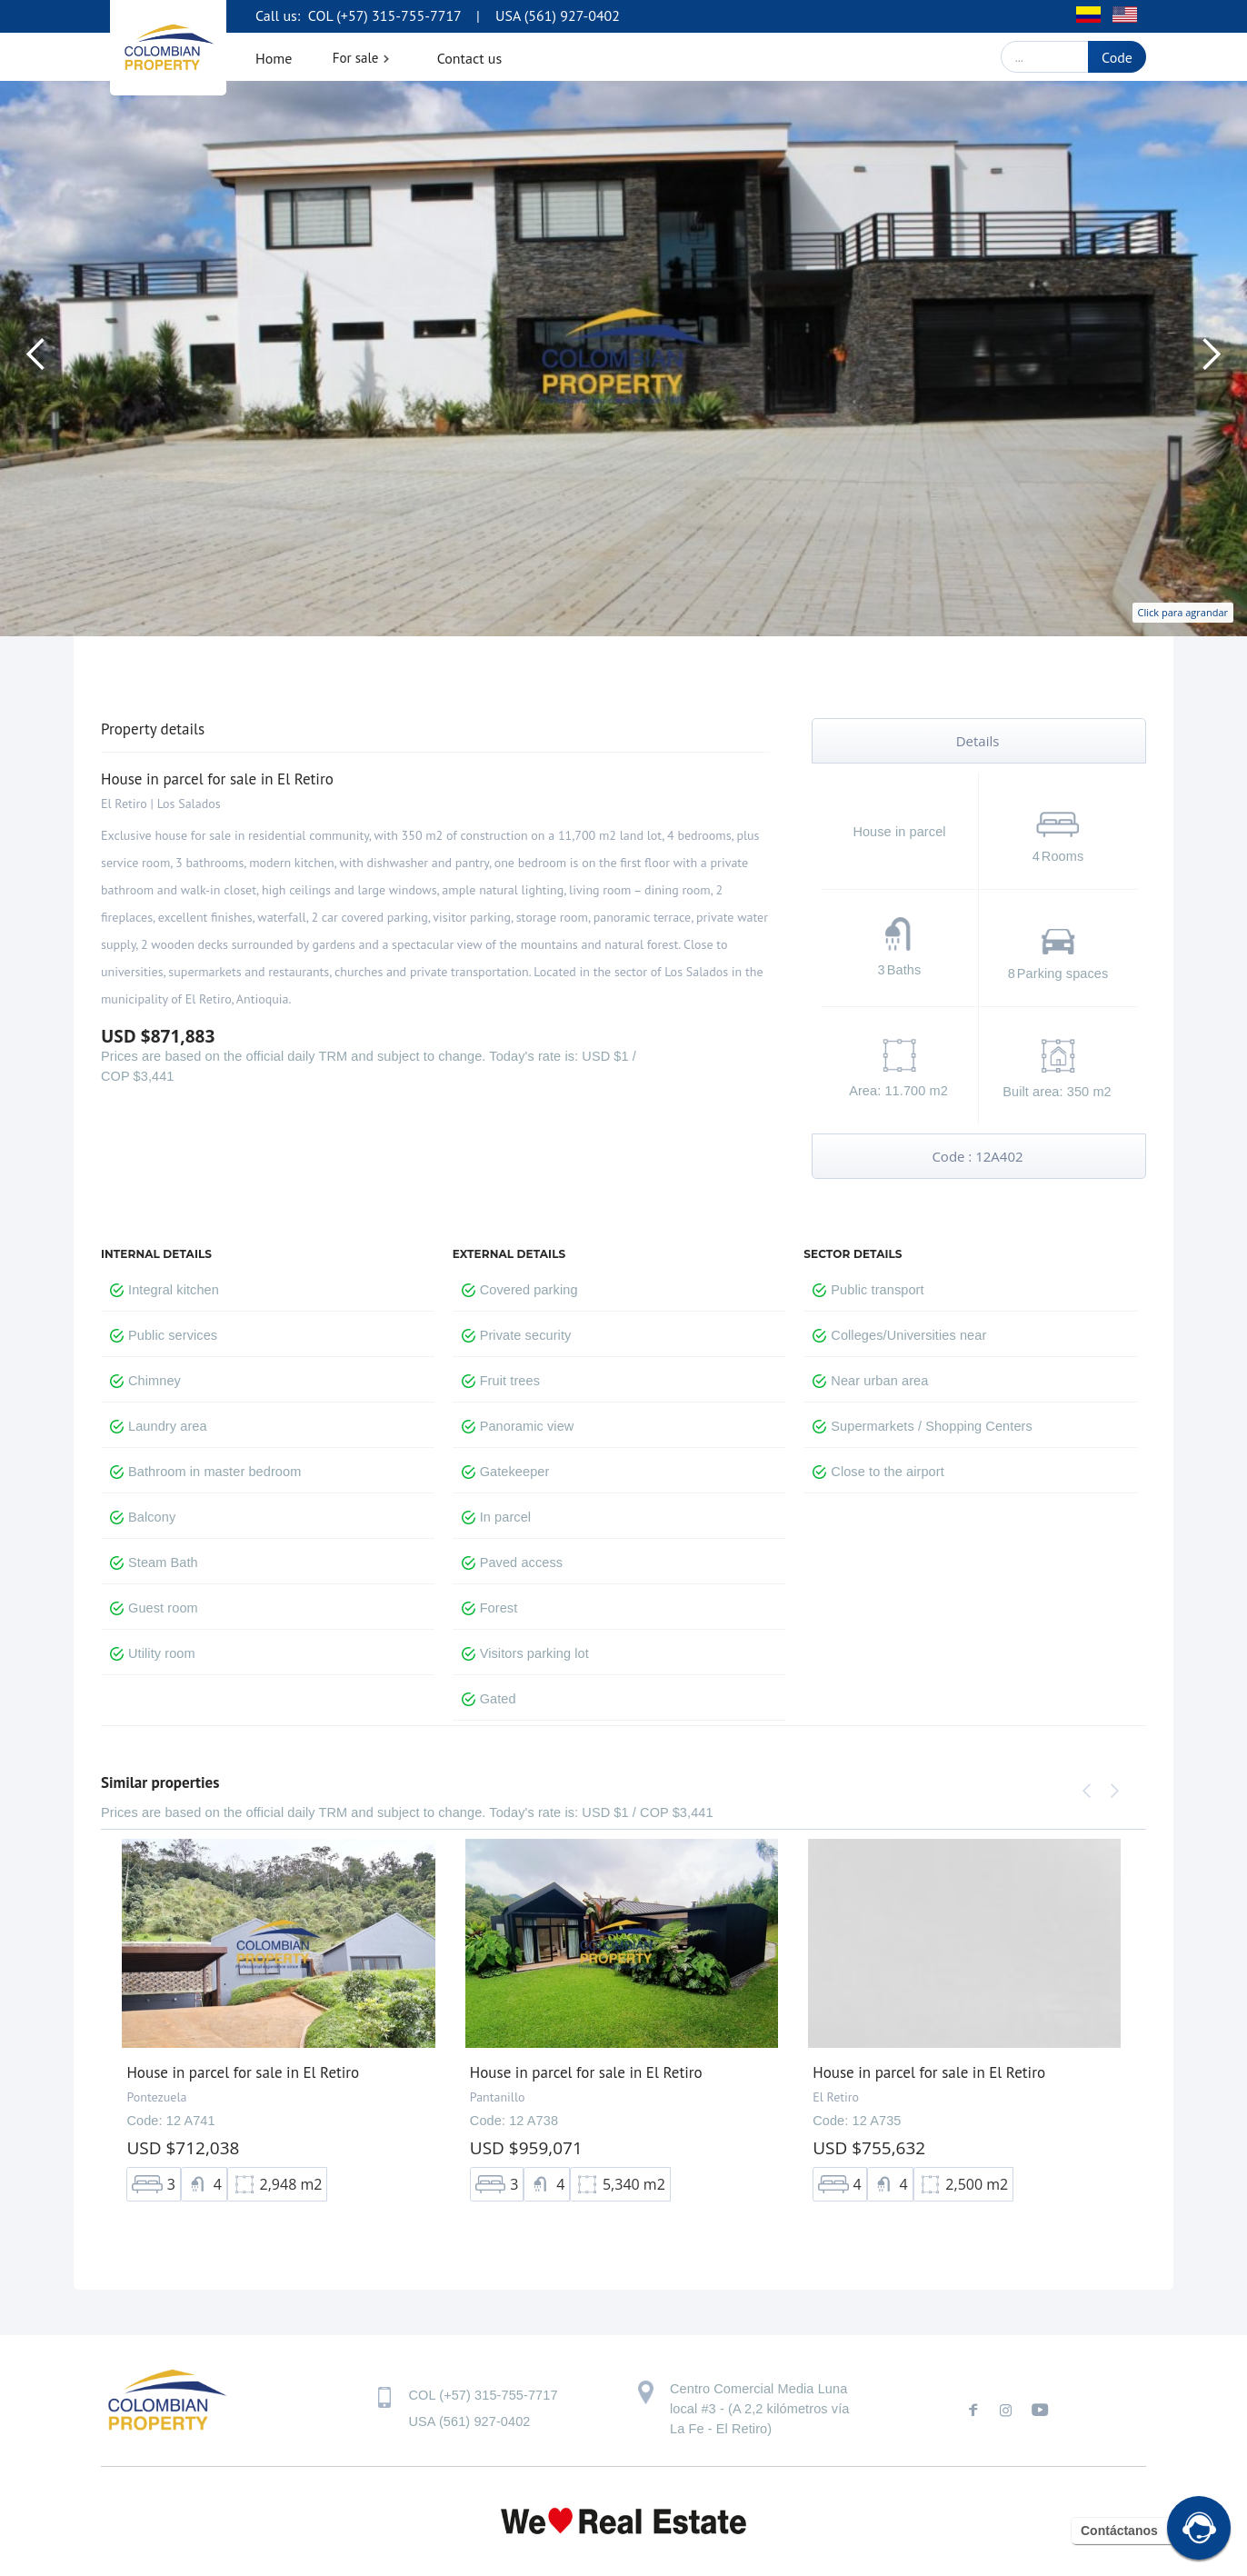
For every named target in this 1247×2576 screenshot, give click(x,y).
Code (1117, 57)
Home (273, 58)
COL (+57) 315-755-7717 (382, 15)
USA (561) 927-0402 (557, 15)
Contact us (470, 58)
